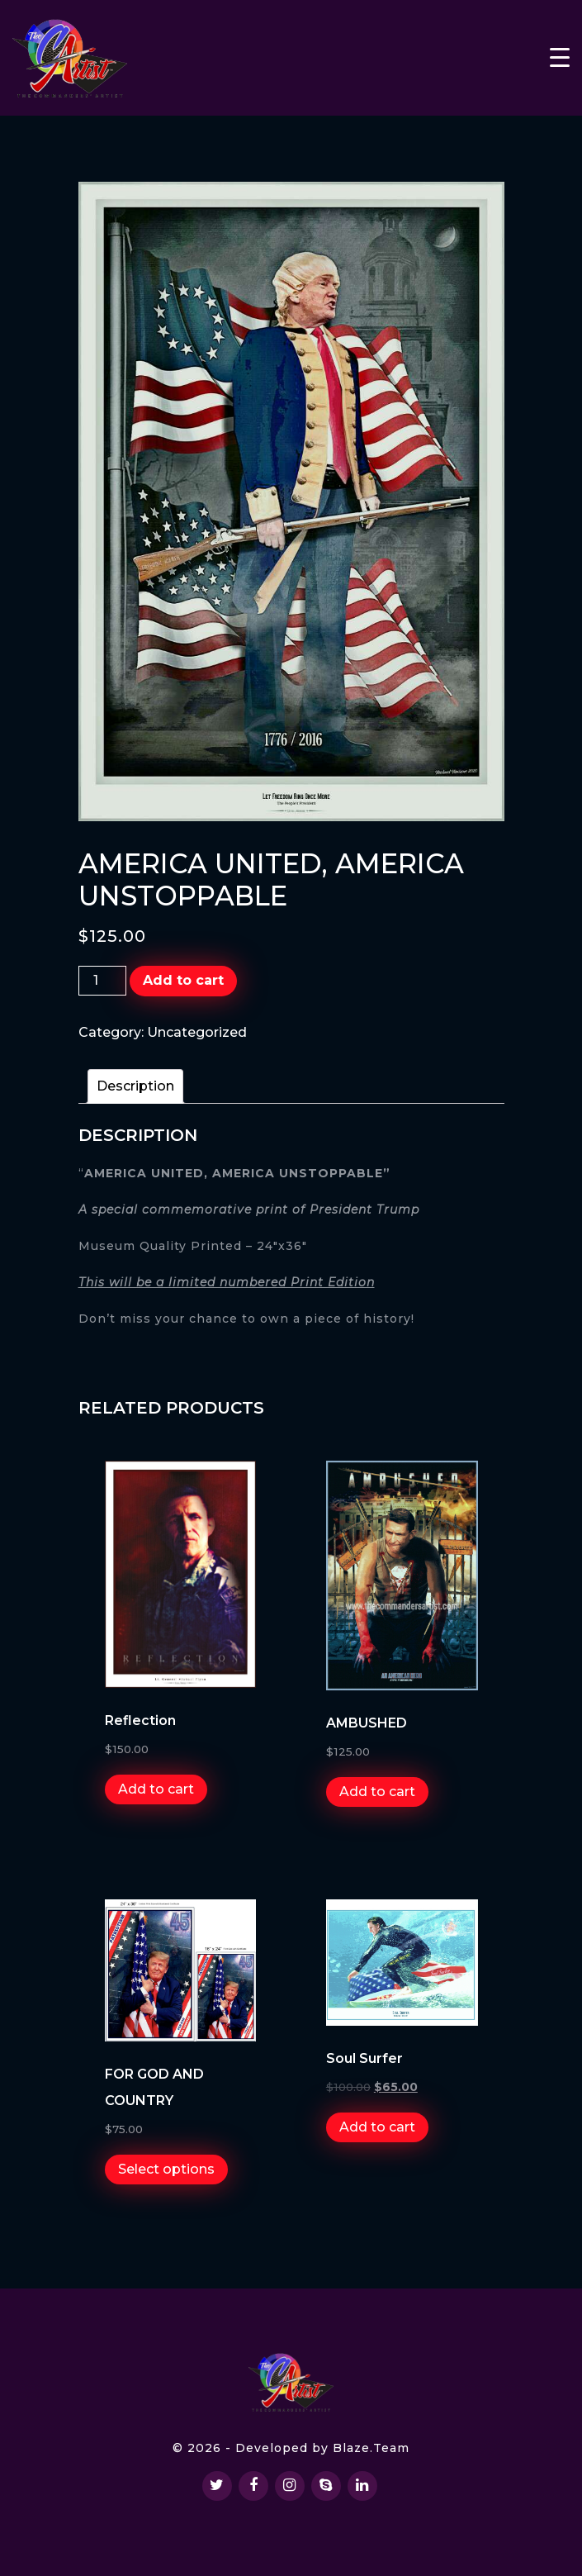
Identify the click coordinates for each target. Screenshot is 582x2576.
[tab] (135, 1086)
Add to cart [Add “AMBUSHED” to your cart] (377, 1791)
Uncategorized (197, 1032)
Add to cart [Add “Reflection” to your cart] (156, 1789)
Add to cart (183, 980)
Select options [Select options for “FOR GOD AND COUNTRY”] (166, 2169)
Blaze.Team (371, 2448)
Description (135, 1086)
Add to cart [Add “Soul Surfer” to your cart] (377, 2127)
